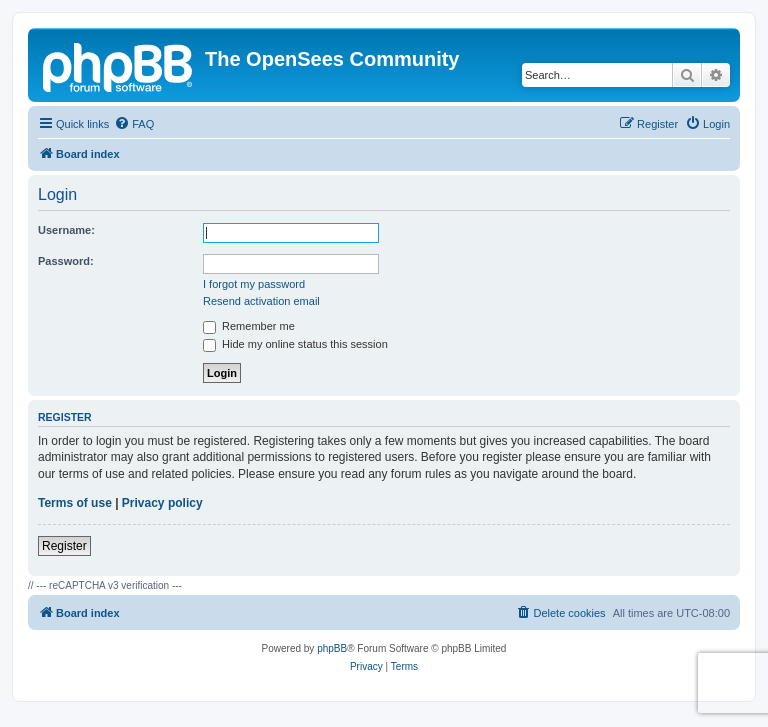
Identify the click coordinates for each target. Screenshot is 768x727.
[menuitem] (134, 124)
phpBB (332, 648)
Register (64, 546)
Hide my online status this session (295, 344)
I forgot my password (254, 284)
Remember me (249, 326)
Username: (66, 230)
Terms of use (75, 503)
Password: (66, 261)
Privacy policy (162, 503)
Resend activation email (261, 301)
